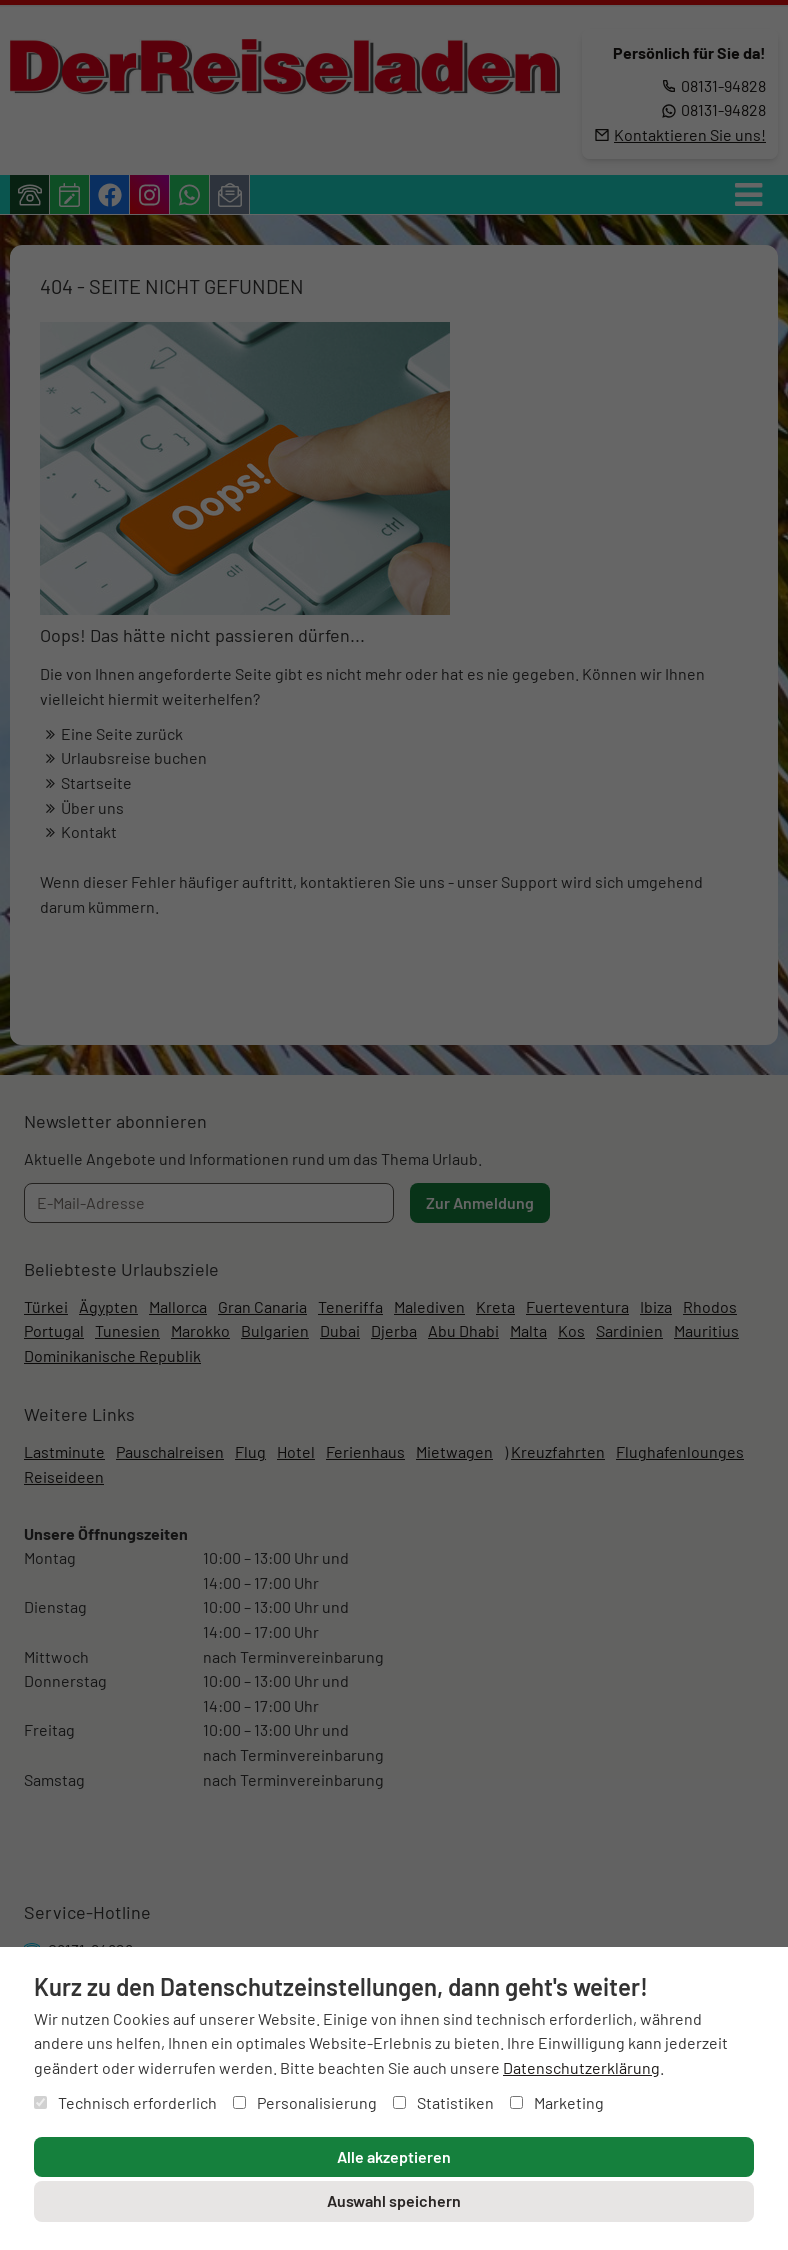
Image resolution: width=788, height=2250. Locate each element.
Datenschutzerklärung (581, 2067)
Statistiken (443, 2102)
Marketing (557, 2102)
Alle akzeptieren (394, 2156)
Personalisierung (305, 2102)
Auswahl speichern (394, 2200)
